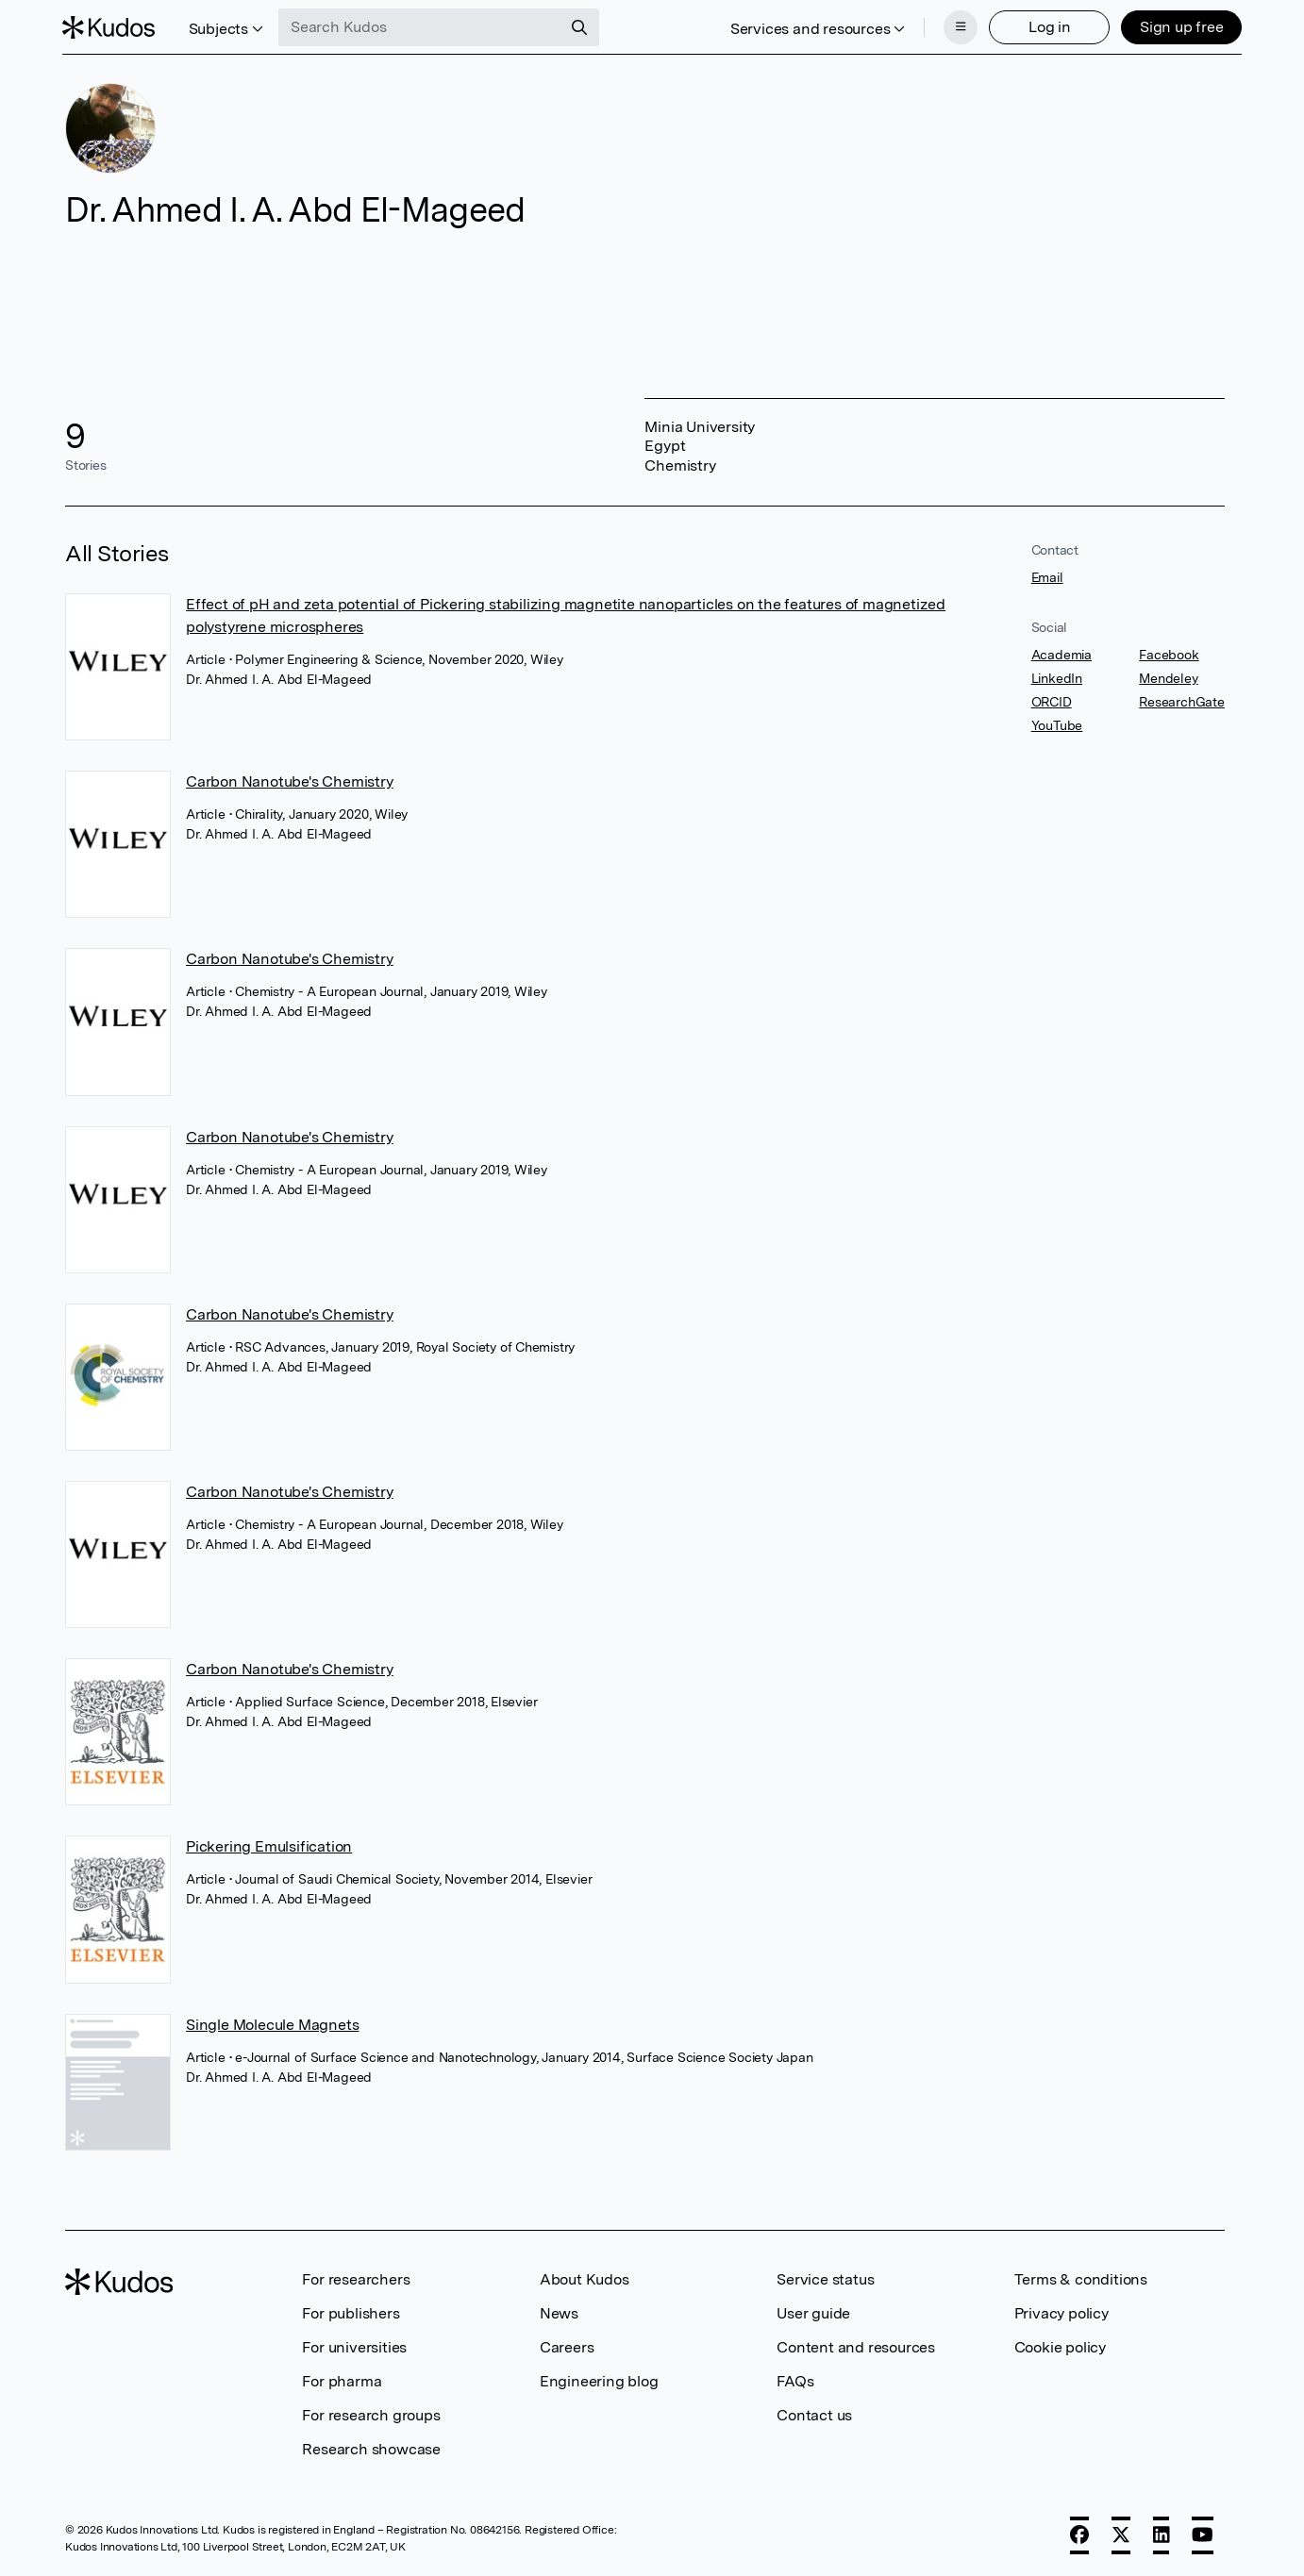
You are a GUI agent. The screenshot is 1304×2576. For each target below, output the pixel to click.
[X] (1121, 2535)
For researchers (356, 2279)
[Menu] (958, 26)
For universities (354, 2347)
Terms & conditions (1080, 2279)
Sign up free (1179, 26)
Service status (825, 2279)
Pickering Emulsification (269, 1846)
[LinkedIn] (1161, 2535)
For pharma (341, 2381)
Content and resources (856, 2347)
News (559, 2313)
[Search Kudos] (422, 26)
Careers (567, 2347)
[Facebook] (1079, 2535)
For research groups (371, 2415)
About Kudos (584, 2279)
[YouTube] (1202, 2535)
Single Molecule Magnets (272, 2025)
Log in (1047, 26)
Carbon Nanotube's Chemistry (289, 781)
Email (1047, 577)
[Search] (582, 26)
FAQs (795, 2381)
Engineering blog (599, 2381)
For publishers (350, 2313)
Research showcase (371, 2449)
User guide (813, 2313)
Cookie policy (1060, 2347)
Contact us (814, 2415)
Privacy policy (1061, 2313)
